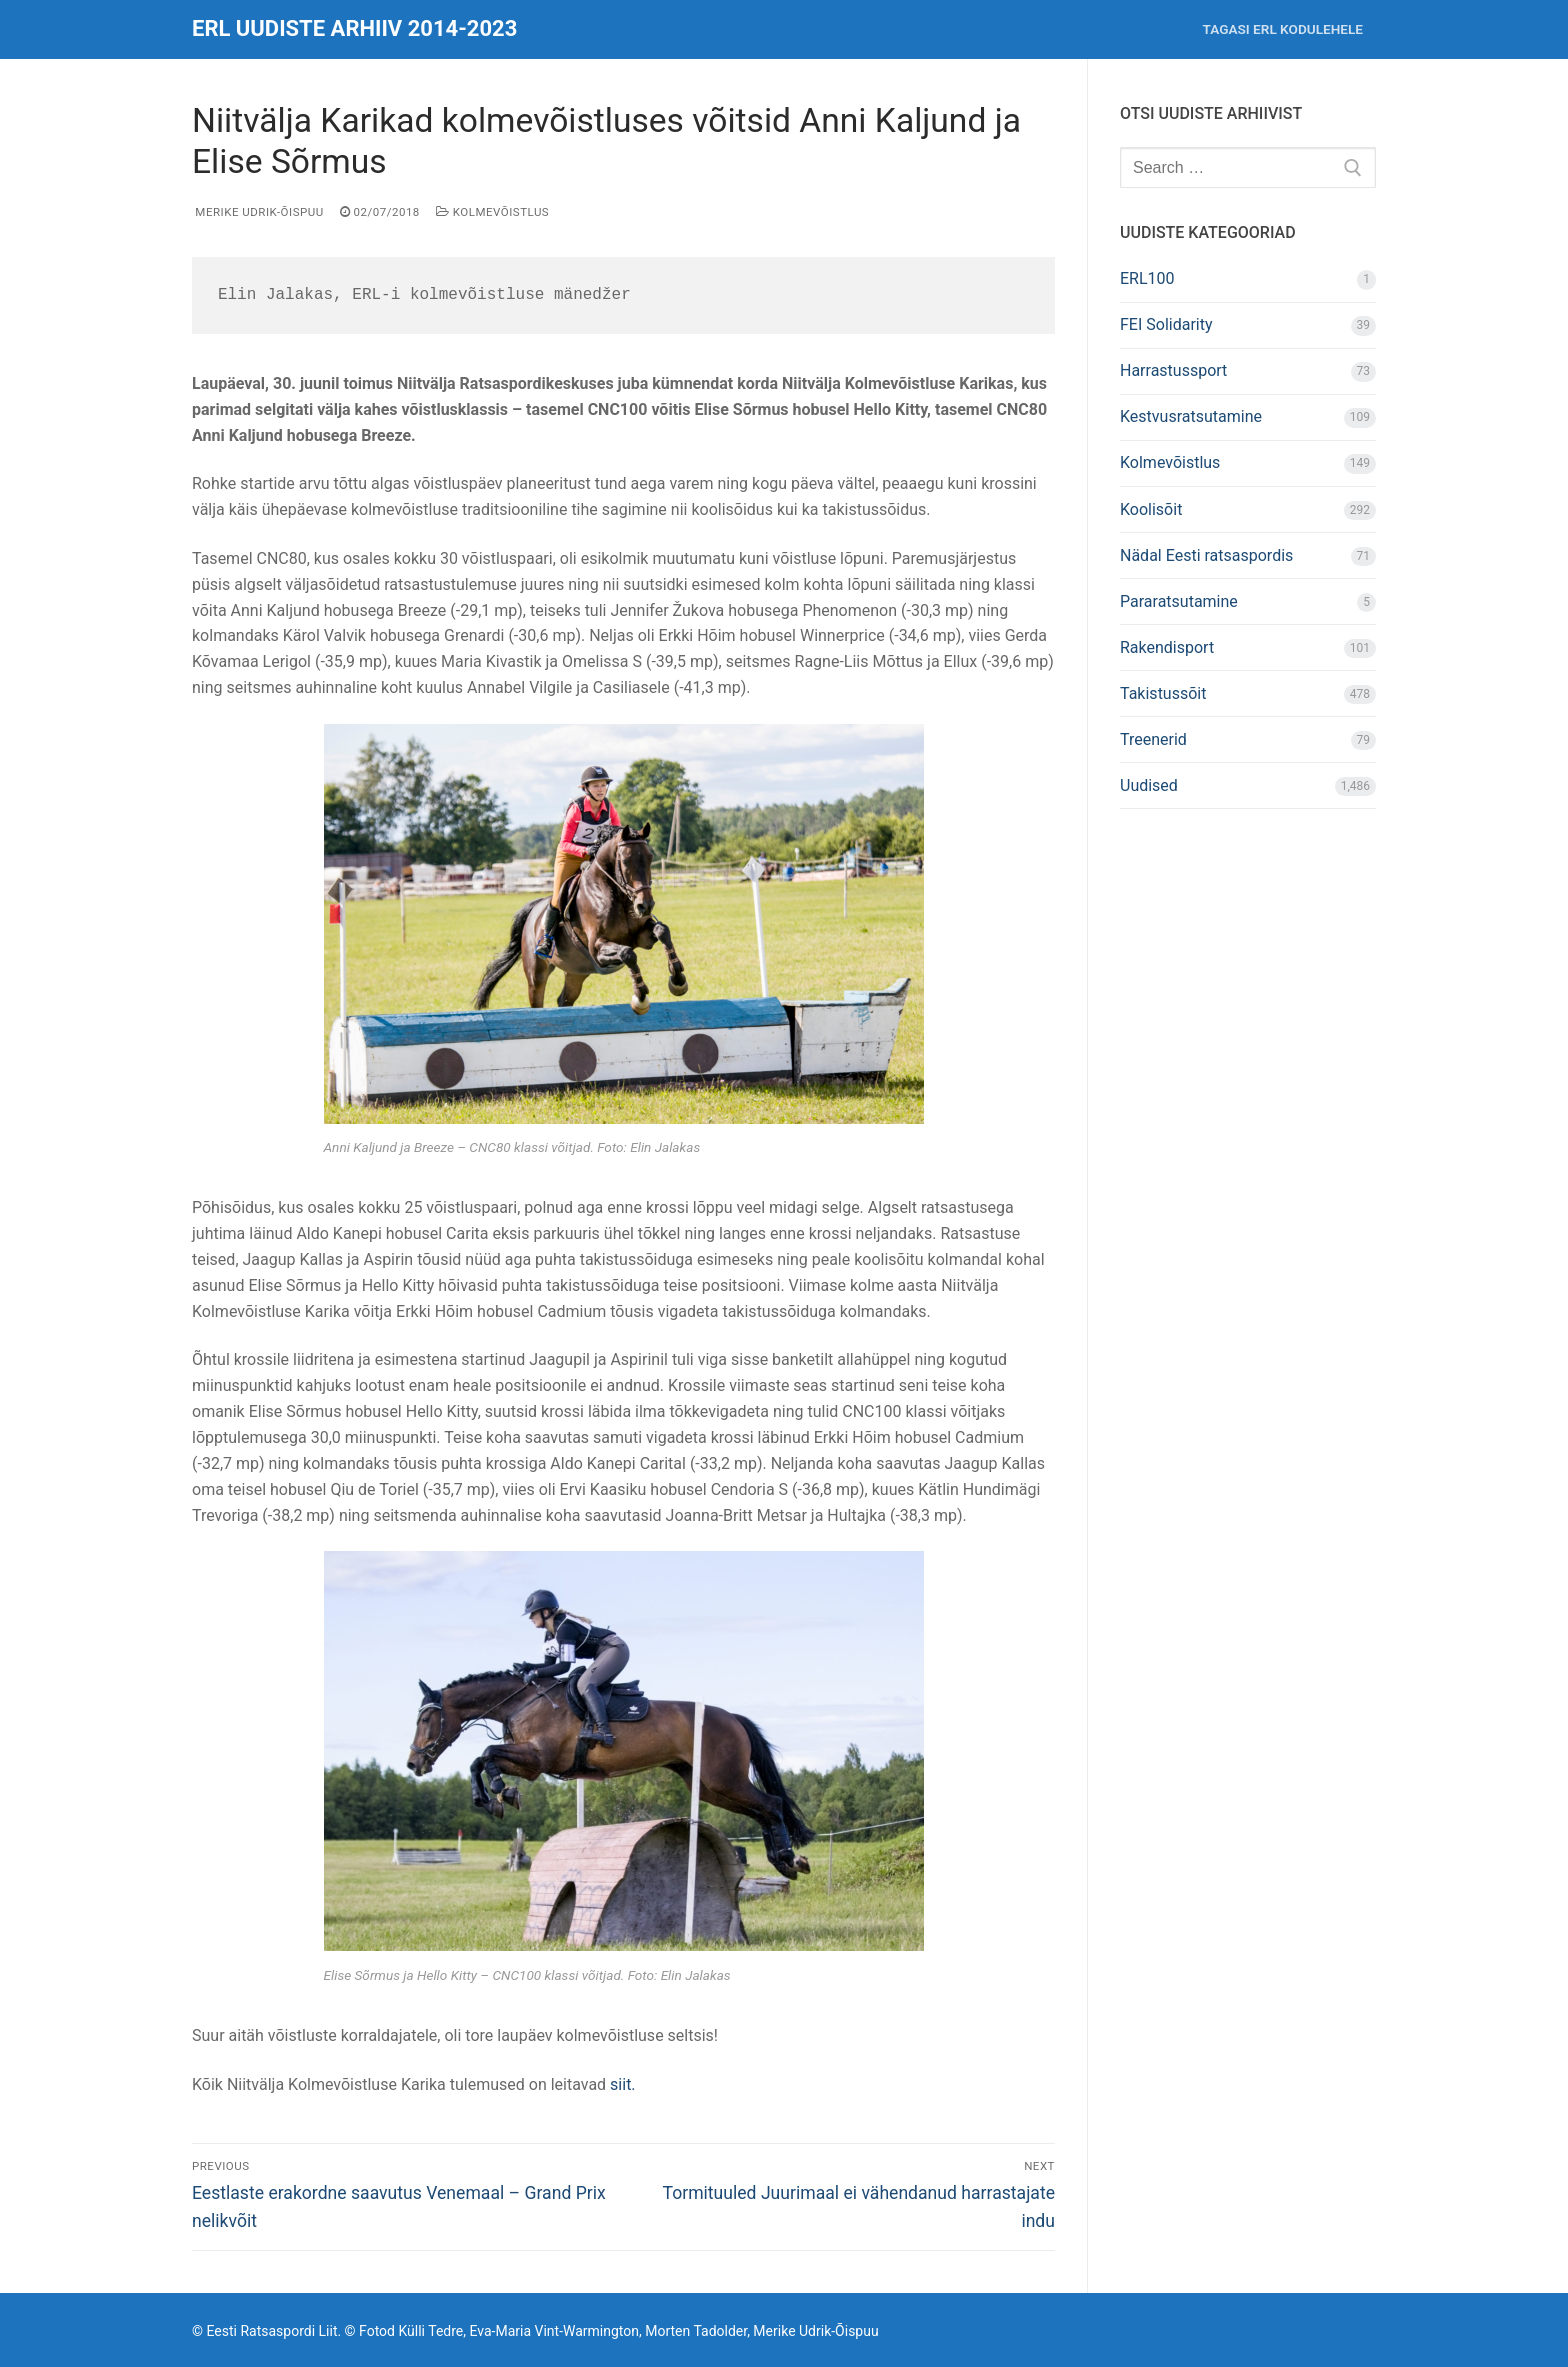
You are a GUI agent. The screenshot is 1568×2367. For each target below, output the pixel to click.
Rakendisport (1167, 647)
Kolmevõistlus (492, 212)
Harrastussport (1173, 370)
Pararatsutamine (1179, 601)
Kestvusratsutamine (1191, 416)
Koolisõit (1151, 509)
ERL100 (1147, 278)
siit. (623, 2084)
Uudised (1149, 785)
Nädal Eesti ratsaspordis (1206, 555)
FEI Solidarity (1166, 324)
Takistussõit (1163, 693)
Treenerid (1153, 739)
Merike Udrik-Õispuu (258, 212)
